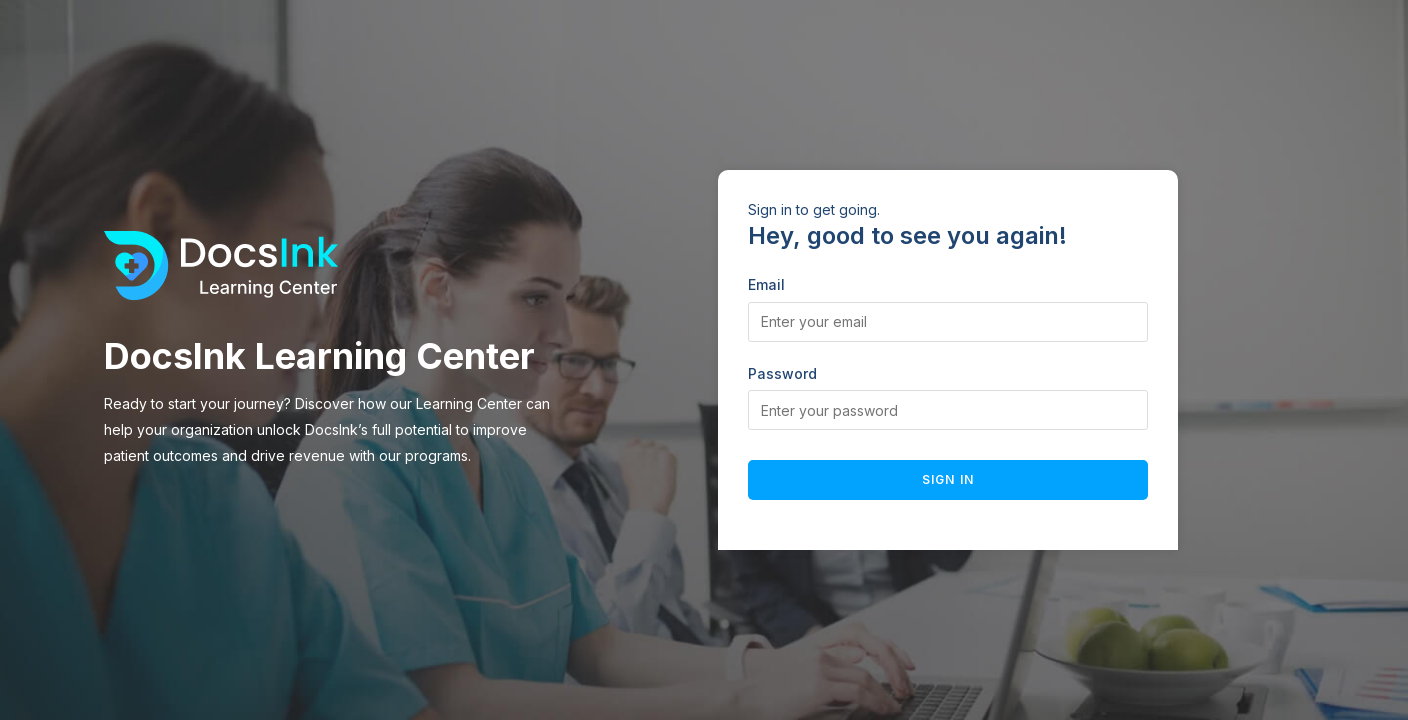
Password (782, 373)
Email (766, 284)
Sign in (948, 479)
